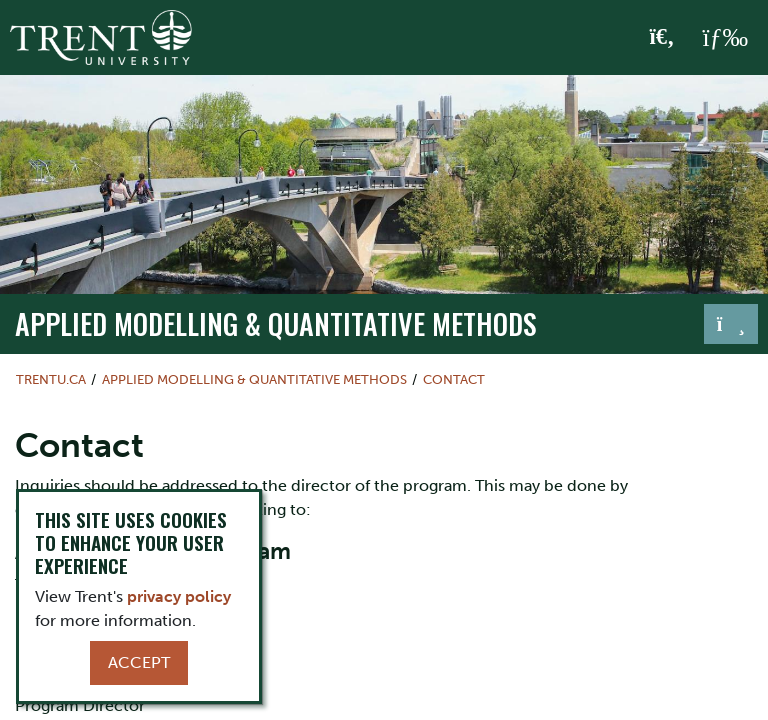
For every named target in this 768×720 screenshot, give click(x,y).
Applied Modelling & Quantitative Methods (276, 323)
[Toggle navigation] (731, 324)
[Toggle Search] (662, 38)
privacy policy (179, 596)
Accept (139, 662)
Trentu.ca (51, 379)
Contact (454, 379)
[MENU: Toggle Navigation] (725, 38)
